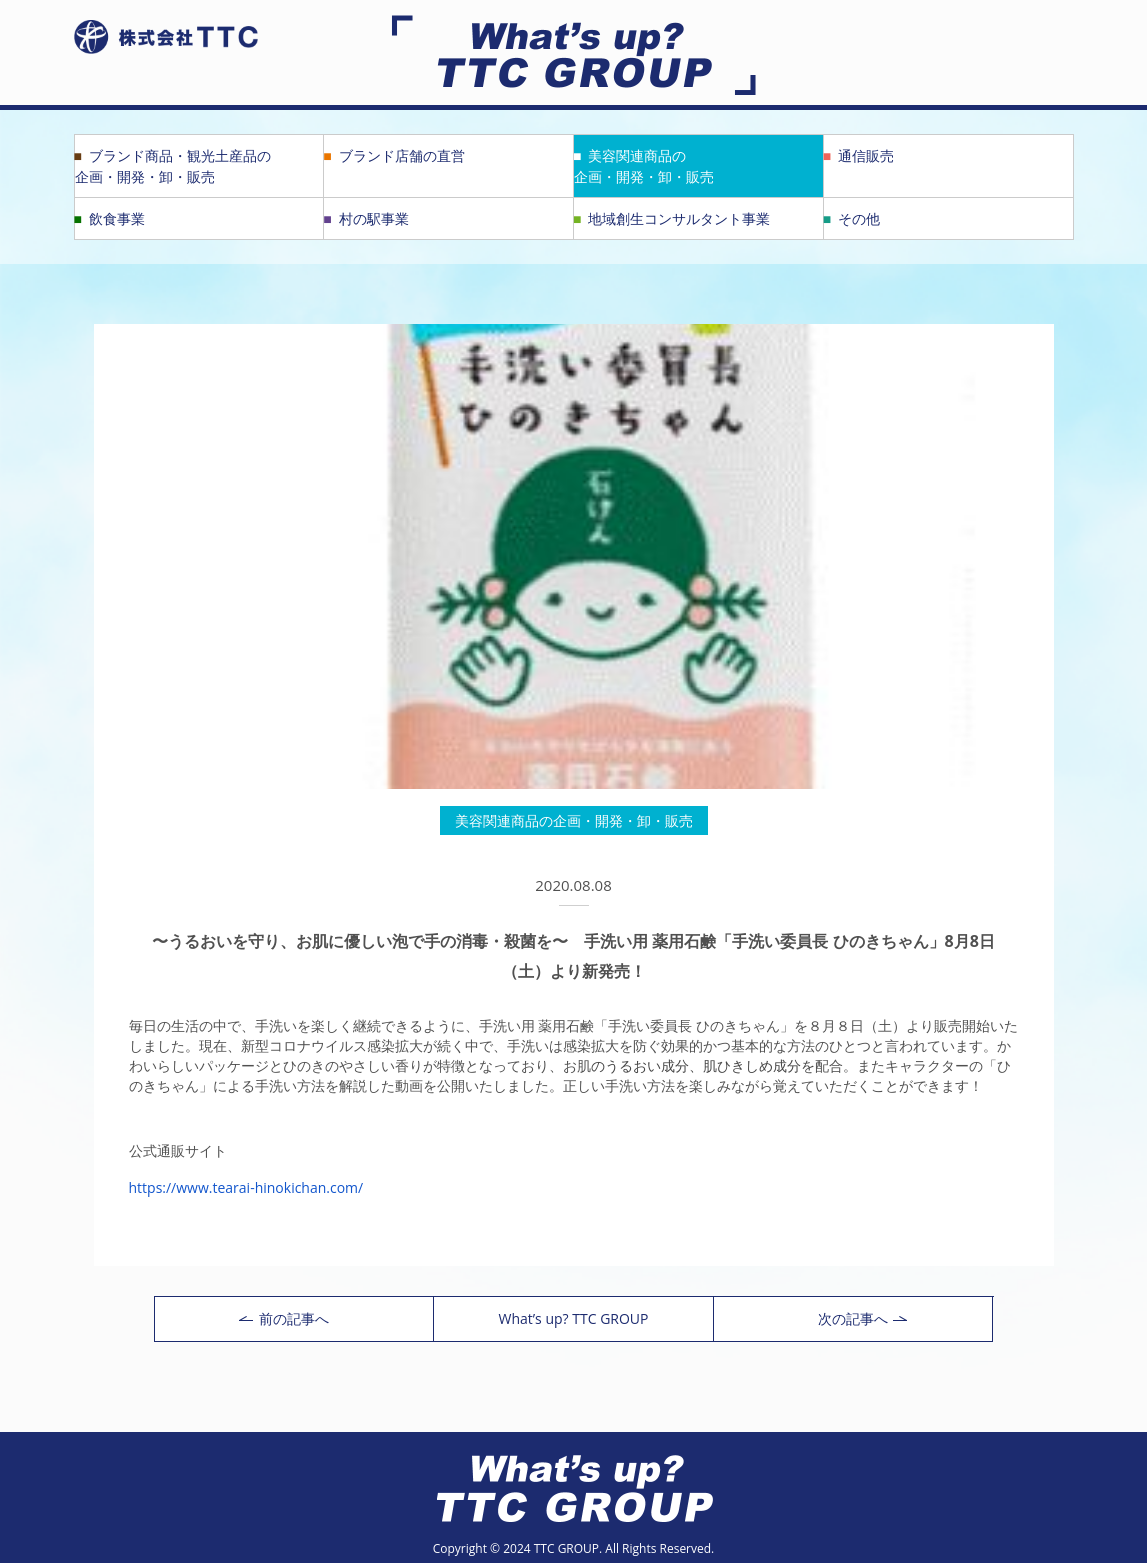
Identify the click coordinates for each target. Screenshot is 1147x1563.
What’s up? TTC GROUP (573, 1318)
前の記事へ (284, 1318)
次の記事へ (862, 1318)
